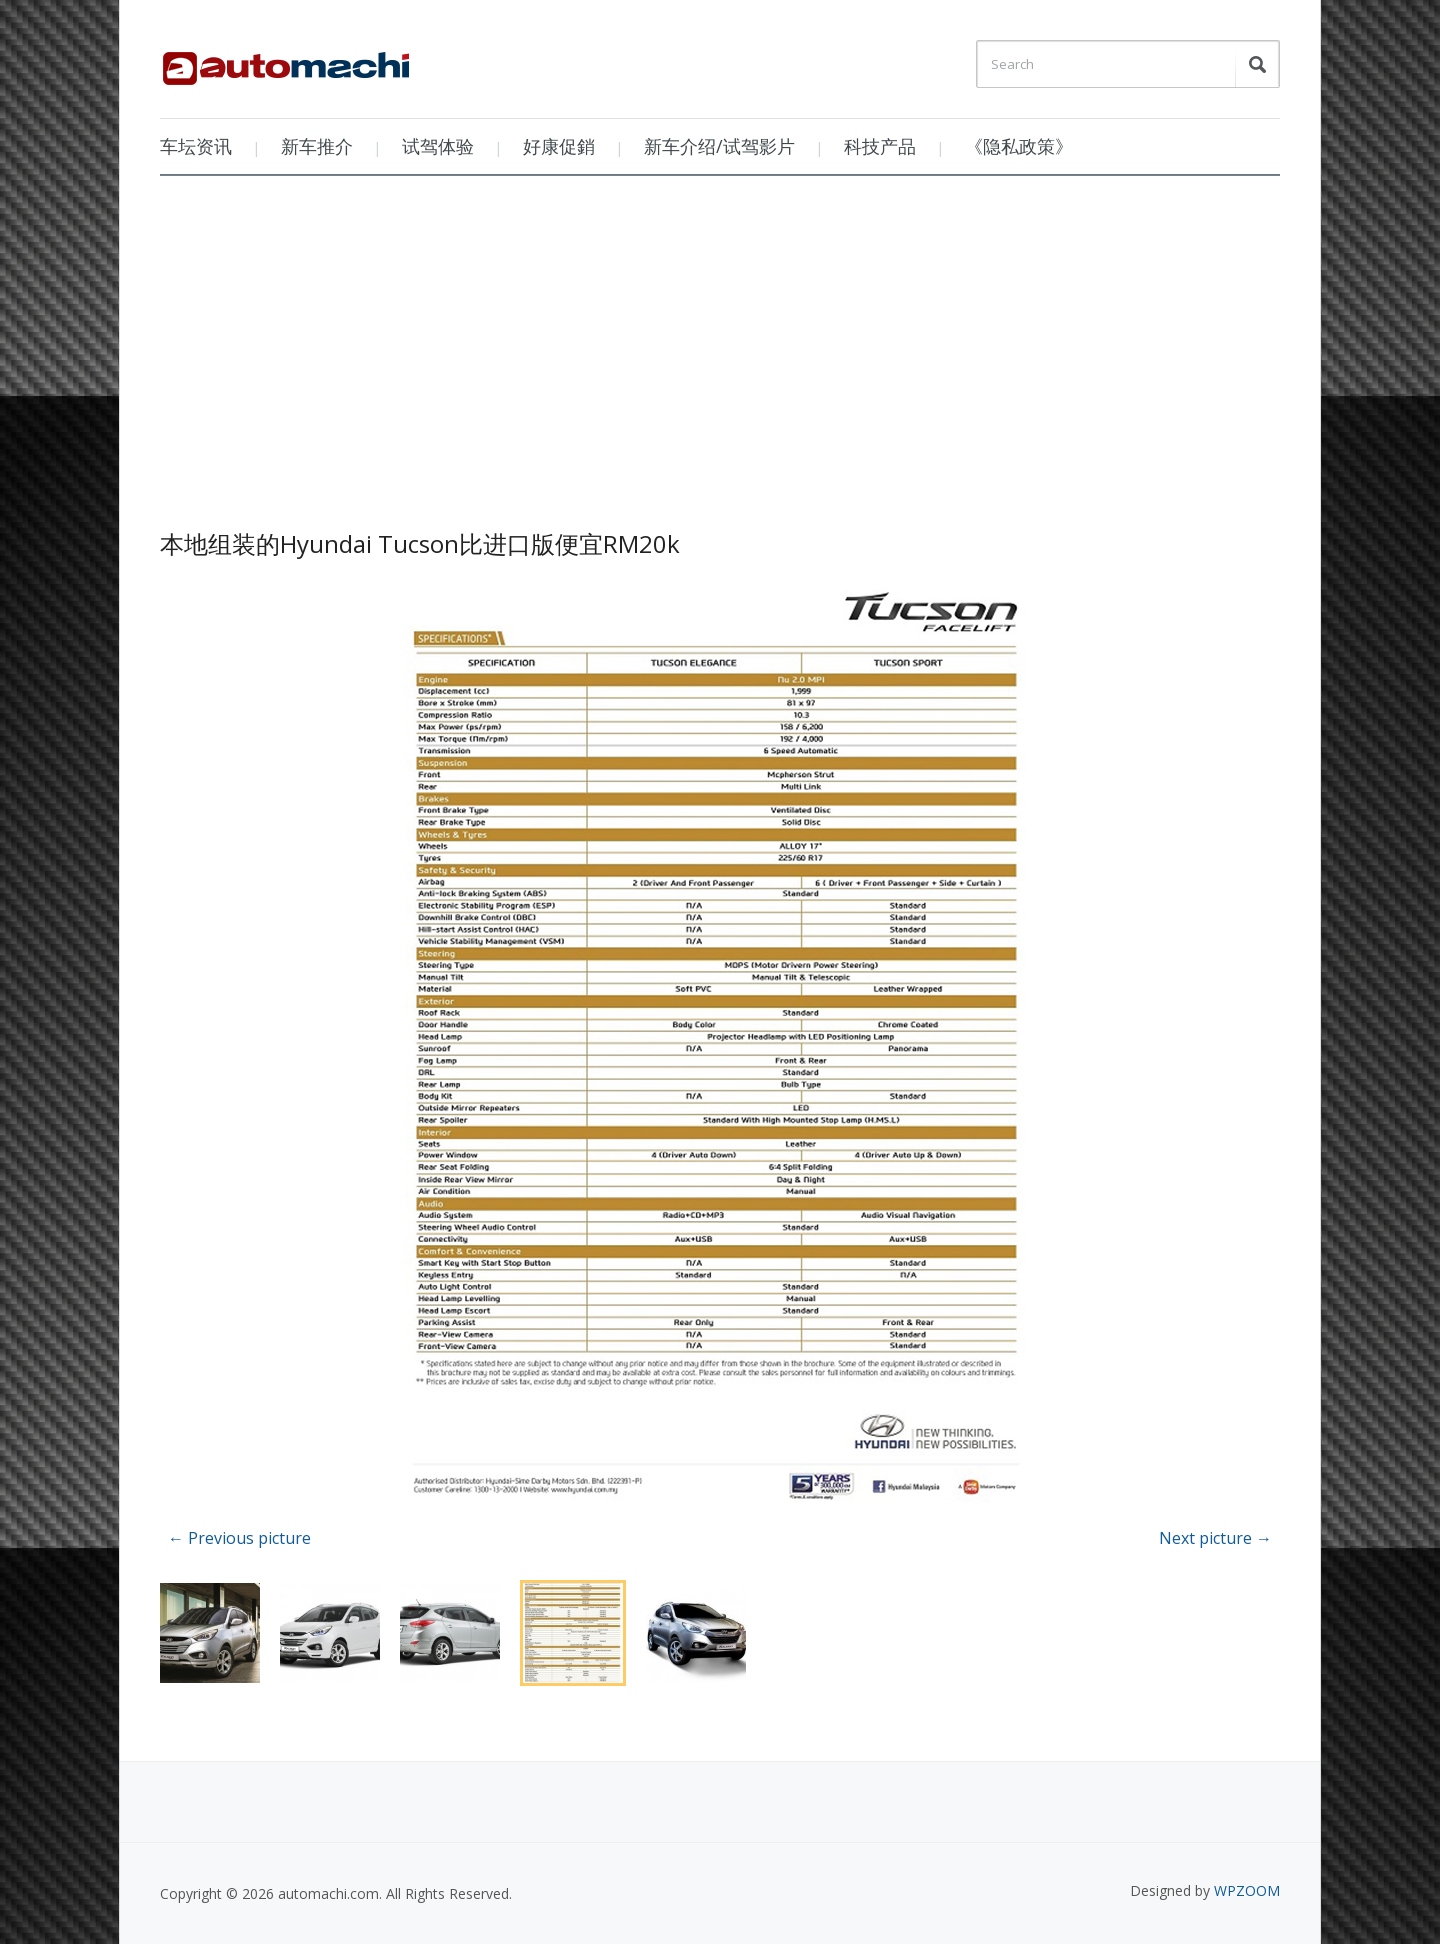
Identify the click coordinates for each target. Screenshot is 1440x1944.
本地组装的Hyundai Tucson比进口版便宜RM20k (420, 543)
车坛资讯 (196, 146)
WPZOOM (1247, 1890)
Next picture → (1215, 1538)
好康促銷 (559, 146)
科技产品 (880, 146)
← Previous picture (239, 1538)
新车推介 (317, 146)
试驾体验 (438, 146)
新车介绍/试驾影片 (719, 146)
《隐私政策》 (1019, 146)
